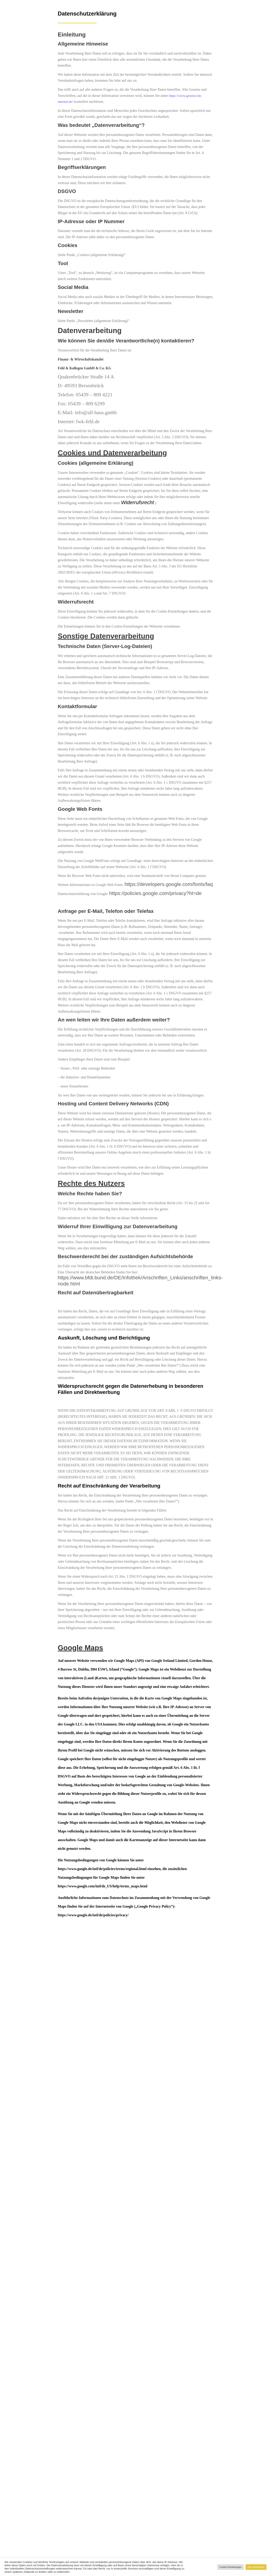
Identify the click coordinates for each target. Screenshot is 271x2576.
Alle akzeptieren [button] (256, 2567)
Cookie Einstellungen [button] (230, 2567)
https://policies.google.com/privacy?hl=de (155, 893)
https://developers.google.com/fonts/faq (168, 884)
